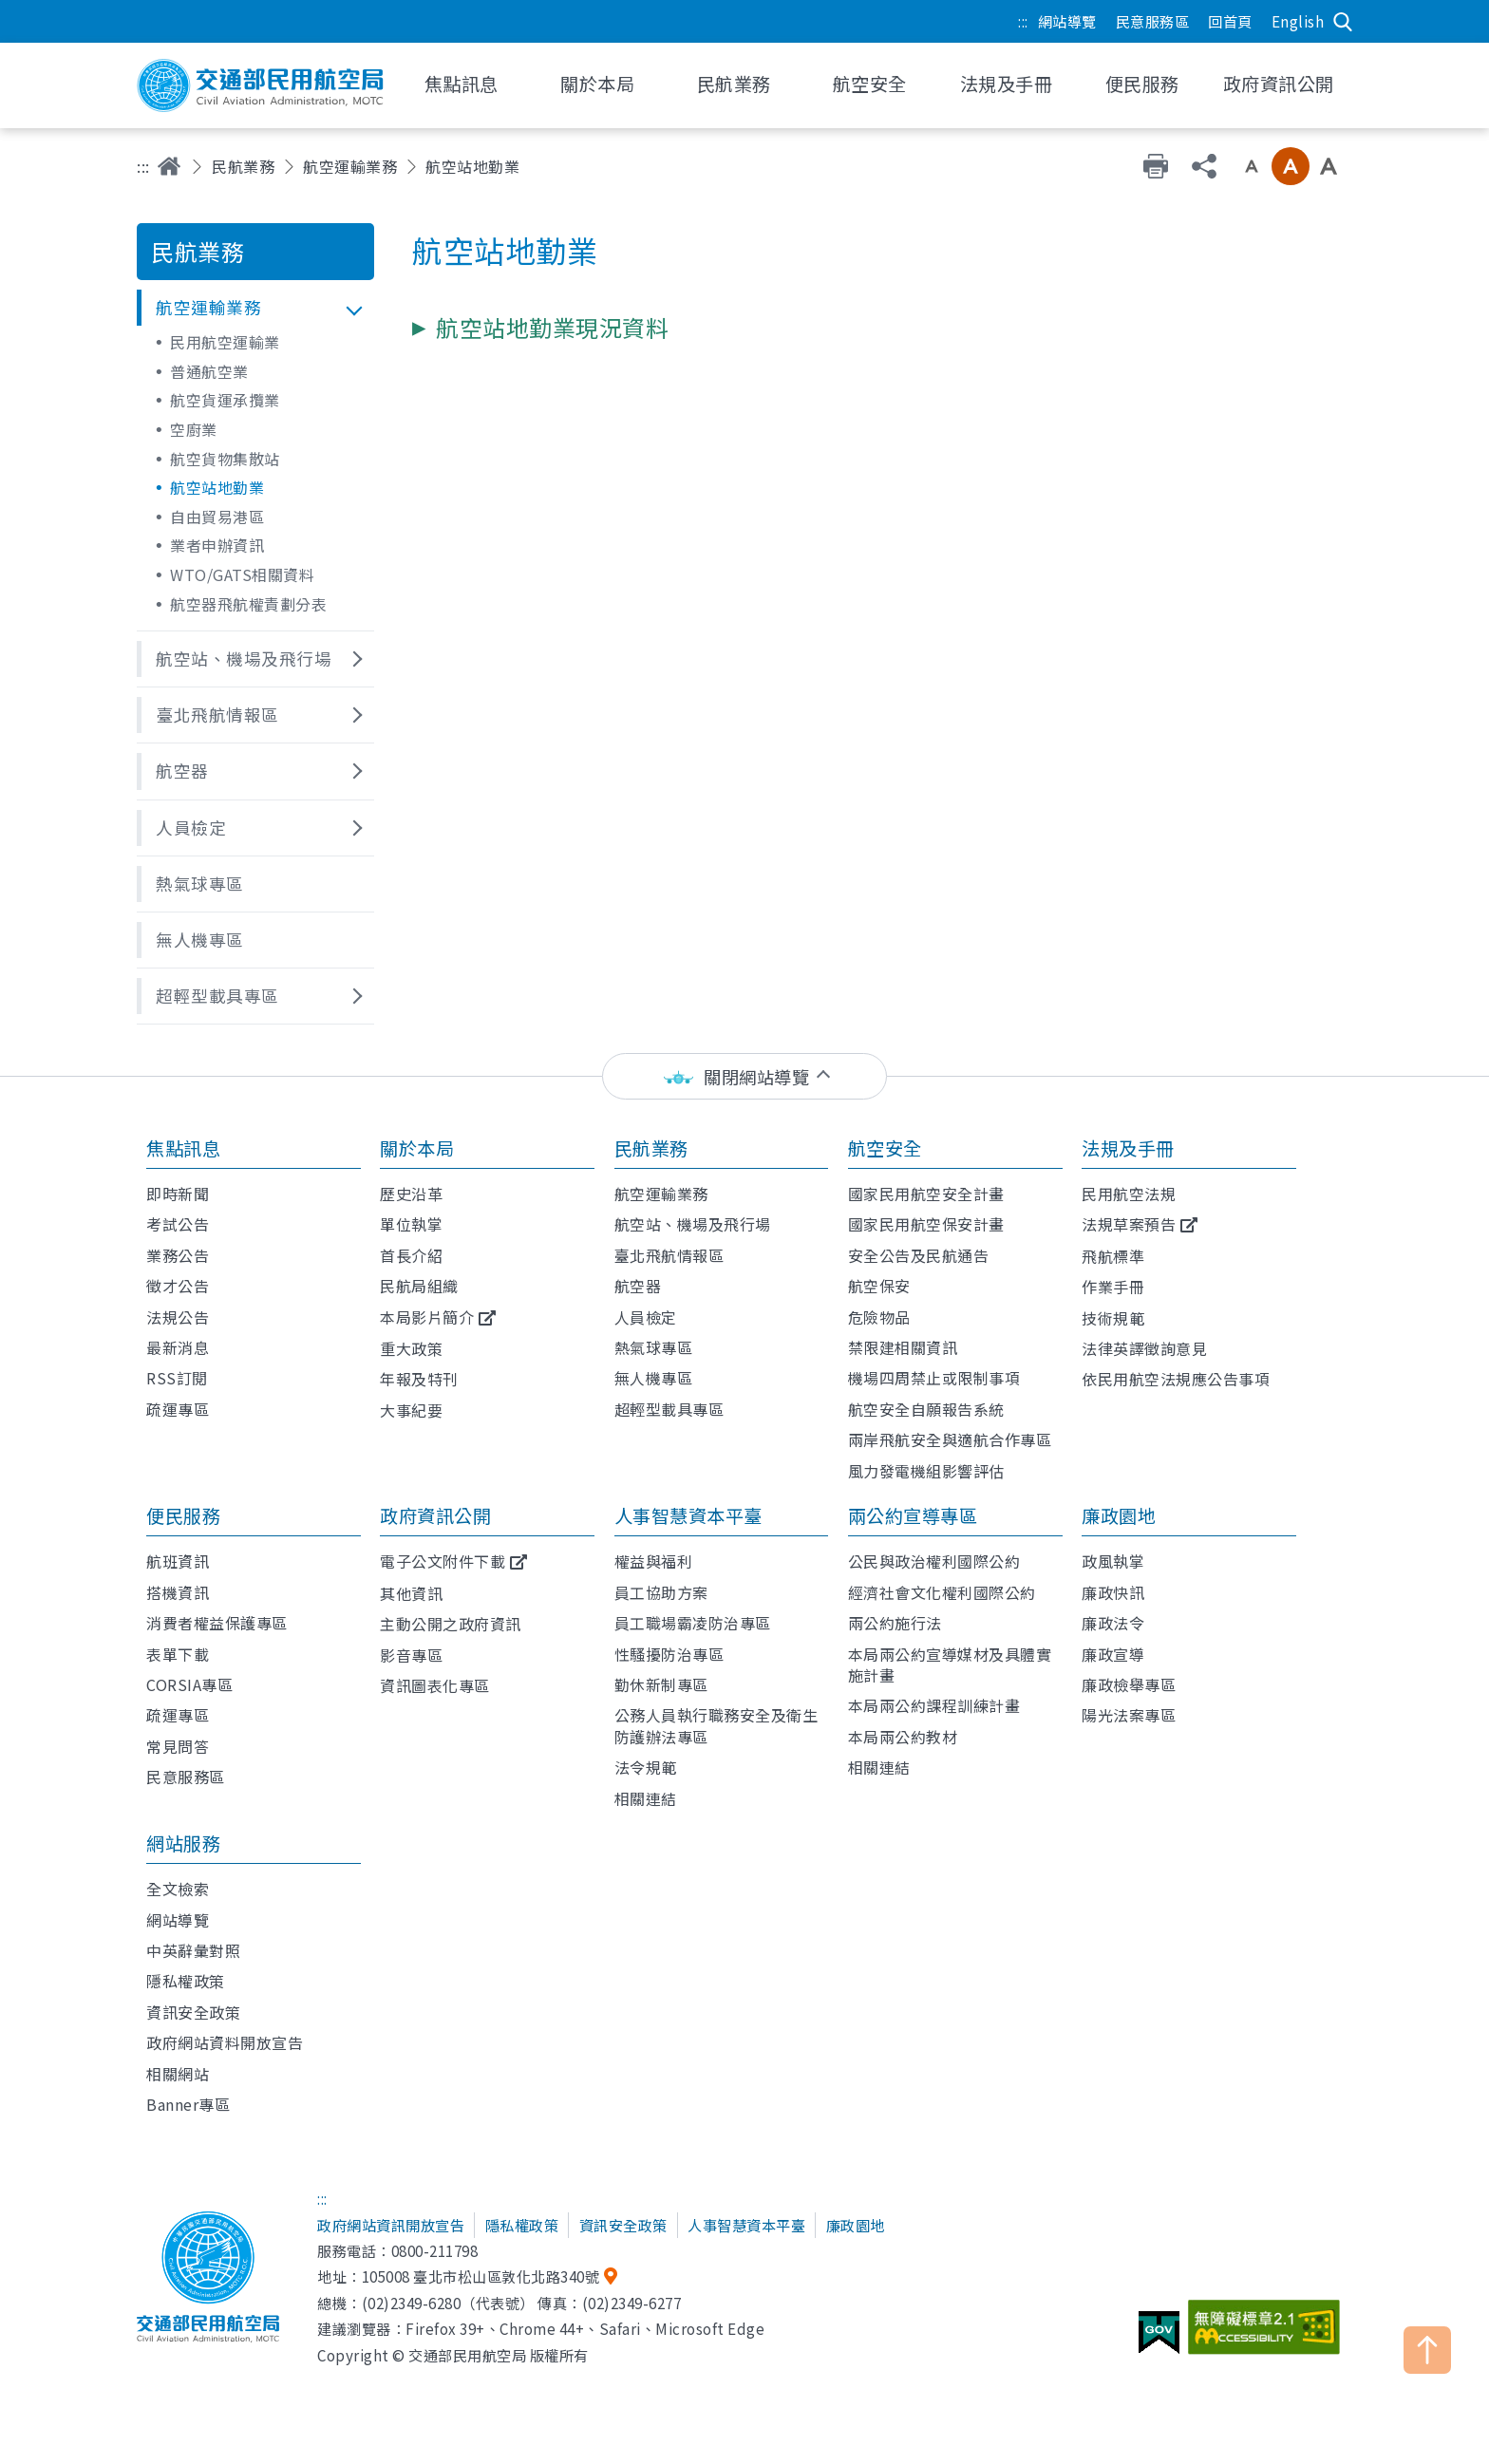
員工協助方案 (661, 1592)
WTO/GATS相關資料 (242, 574)
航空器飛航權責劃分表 (248, 603)
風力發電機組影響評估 (926, 1470)
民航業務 (243, 166)
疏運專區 (177, 1409)
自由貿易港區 (217, 516)
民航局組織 (419, 1285)
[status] (744, 1076)
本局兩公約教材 (903, 1736)
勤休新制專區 (661, 1684)
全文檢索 (177, 1888)
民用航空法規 (1129, 1193)
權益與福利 (653, 1561)
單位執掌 (411, 1224)
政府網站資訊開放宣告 (390, 2224)
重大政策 (411, 1348)
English (1298, 20)
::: (1023, 20)
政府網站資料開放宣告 (224, 2042)
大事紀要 (411, 1410)
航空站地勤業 (217, 487)
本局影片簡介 (427, 1317)
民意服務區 (1153, 20)
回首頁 (1230, 20)
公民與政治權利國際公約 (934, 1561)
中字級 (1291, 166)
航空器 (638, 1285)
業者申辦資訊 (217, 545)
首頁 (169, 166)
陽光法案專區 (1129, 1714)
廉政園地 (1119, 1515)
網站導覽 (1067, 20)
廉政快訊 (1113, 1592)
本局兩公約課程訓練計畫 (934, 1705)
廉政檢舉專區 (1129, 1684)
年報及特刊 (419, 1378)
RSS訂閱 (177, 1377)
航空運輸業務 (350, 166)
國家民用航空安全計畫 (926, 1193)
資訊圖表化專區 (435, 1685)
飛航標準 (1113, 1256)
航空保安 (879, 1285)
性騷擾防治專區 (669, 1654)
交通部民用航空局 (260, 85)
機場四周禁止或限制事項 (934, 1377)
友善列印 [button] (1156, 166)
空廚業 (193, 429)
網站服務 (183, 1843)
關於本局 (417, 1148)
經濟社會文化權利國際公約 (942, 1592)
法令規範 (645, 1767)
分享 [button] (1204, 166)
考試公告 (177, 1224)
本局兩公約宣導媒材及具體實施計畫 (950, 1664)
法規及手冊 (1128, 1148)
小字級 (1252, 166)
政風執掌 (1113, 1561)
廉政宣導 (1113, 1654)
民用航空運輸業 (225, 341)
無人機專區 (653, 1377)
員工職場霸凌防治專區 (692, 1622)
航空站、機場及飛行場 (692, 1224)
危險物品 (879, 1317)
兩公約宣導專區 (913, 1515)
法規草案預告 (1129, 1224)
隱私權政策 (185, 1980)
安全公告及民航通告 (919, 1255)
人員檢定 (645, 1317)
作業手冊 (1113, 1286)
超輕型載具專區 (669, 1409)
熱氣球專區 (653, 1347)
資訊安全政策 (193, 2012)
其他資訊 (411, 1593)
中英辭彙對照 (193, 1950)
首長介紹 (411, 1255)
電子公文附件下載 (442, 1561)
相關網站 (177, 2073)
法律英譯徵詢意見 (1144, 1348)
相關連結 (645, 1798)
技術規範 (1113, 1318)
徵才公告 (177, 1285)
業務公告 (177, 1255)
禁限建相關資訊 (903, 1347)
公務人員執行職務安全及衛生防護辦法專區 (716, 1725)
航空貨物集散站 (225, 458)
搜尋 (1342, 21)
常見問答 (177, 1746)
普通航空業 (209, 371)
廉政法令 (1113, 1622)
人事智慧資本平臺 (688, 1515)
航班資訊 (177, 1561)
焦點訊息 (183, 1148)
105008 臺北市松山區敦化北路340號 (481, 2276)
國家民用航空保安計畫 (926, 1224)
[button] (255, 308)
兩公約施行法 (895, 1622)
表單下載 (177, 1654)
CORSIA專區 (189, 1684)
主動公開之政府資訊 (450, 1623)
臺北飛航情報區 (669, 1255)
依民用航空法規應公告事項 (1176, 1378)
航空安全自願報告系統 (926, 1409)
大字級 (1329, 166)
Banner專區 (188, 2104)
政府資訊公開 (435, 1515)
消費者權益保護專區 (217, 1622)
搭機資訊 (177, 1592)
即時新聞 (177, 1193)
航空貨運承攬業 (225, 399)
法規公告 (177, 1317)
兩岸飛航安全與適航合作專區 (950, 1439)
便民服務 (183, 1515)
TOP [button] (1427, 2350)
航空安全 (885, 1148)
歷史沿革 (411, 1193)
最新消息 (177, 1347)
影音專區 (411, 1655)
